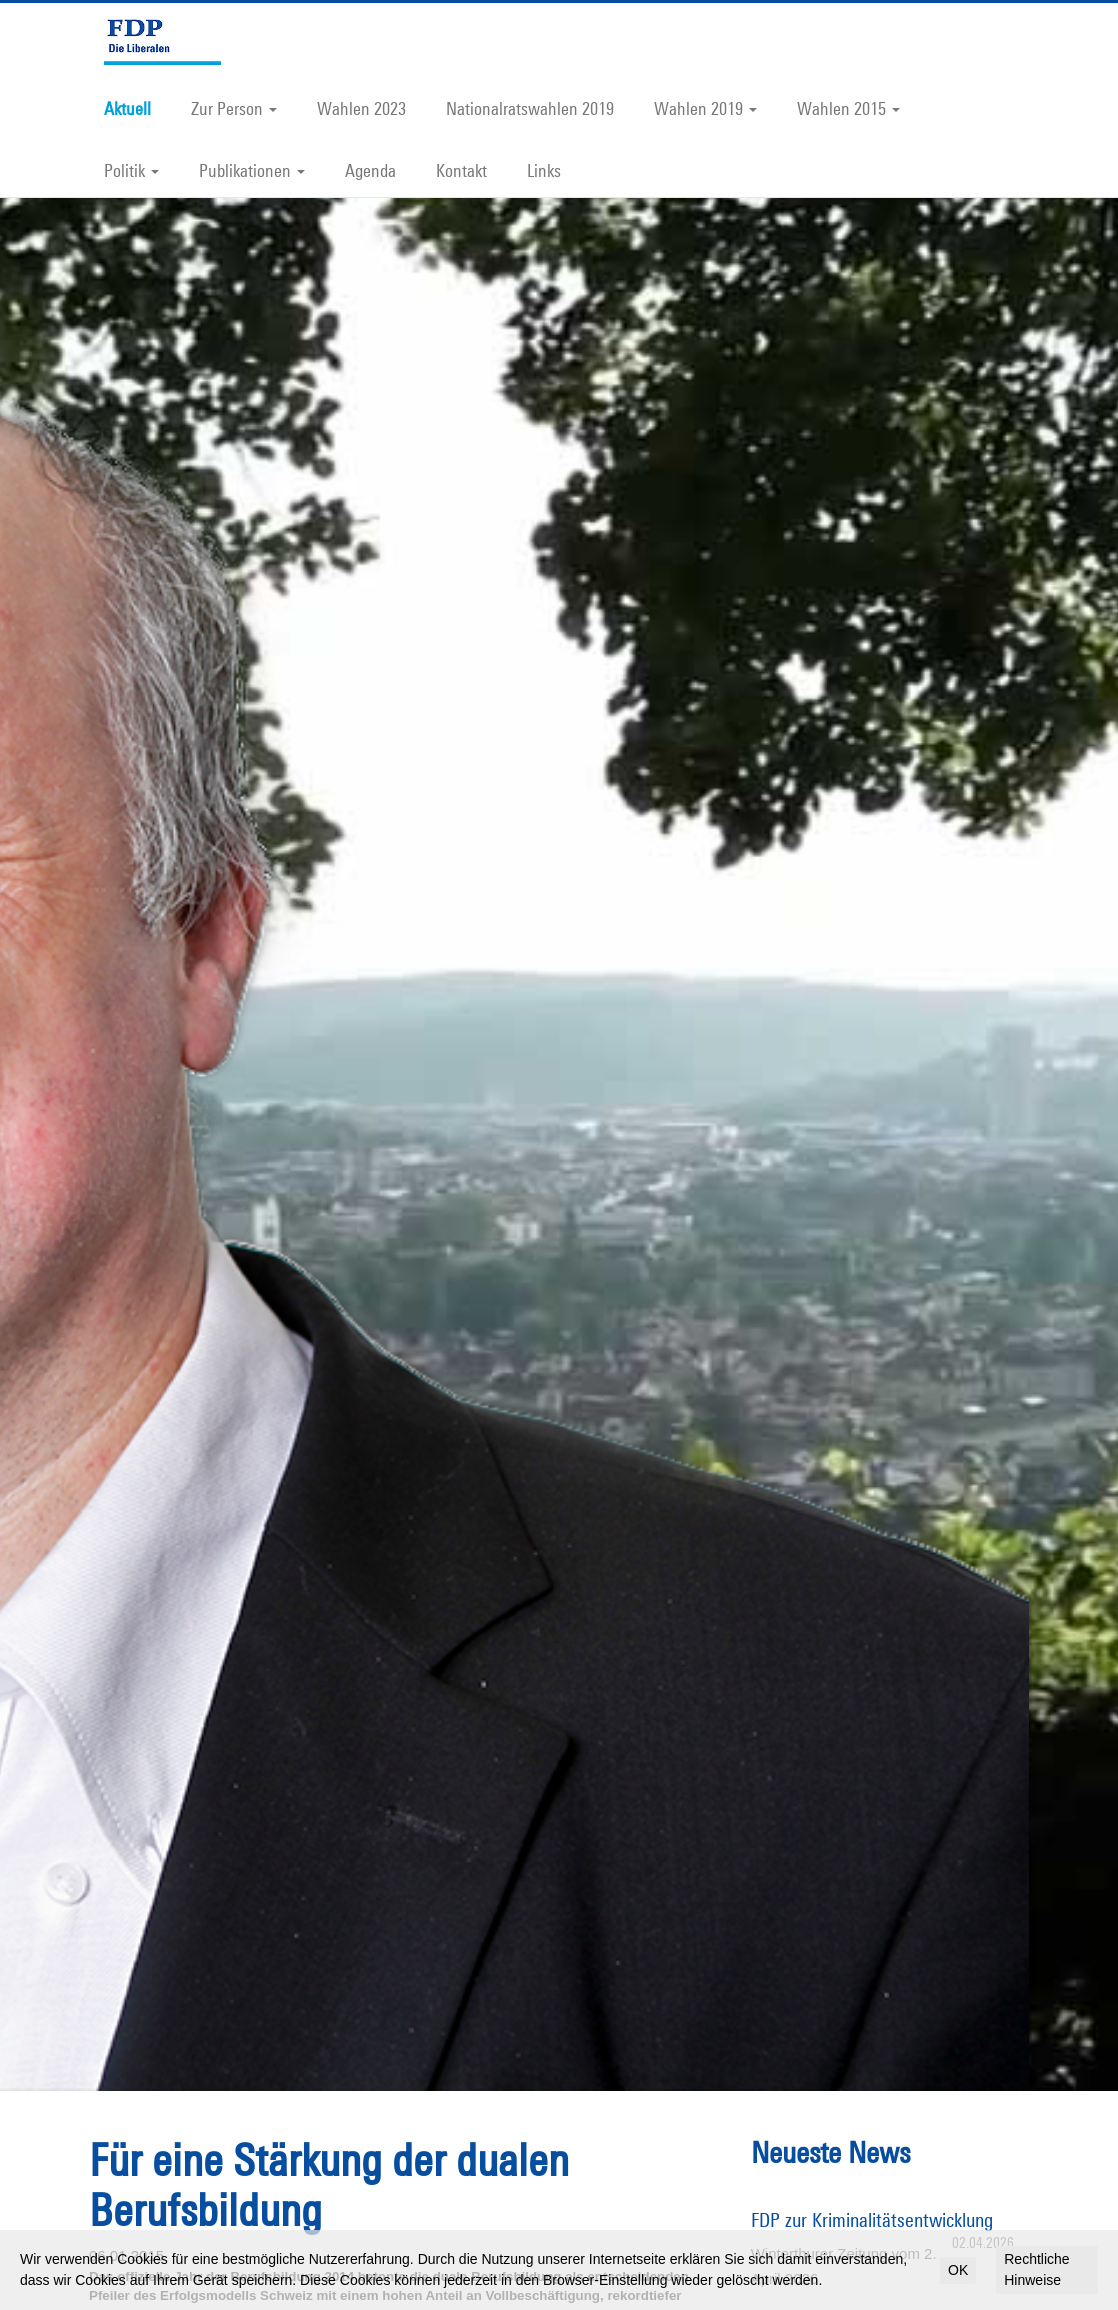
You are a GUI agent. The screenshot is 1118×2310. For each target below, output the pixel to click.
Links (544, 170)
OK (958, 2270)
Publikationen (252, 170)
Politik (131, 170)
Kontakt (461, 170)
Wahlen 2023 (361, 108)
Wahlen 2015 (848, 108)
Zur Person (234, 108)
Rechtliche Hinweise (1036, 2269)
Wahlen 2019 (705, 108)
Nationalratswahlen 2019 (530, 108)
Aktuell (127, 108)
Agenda (370, 170)
